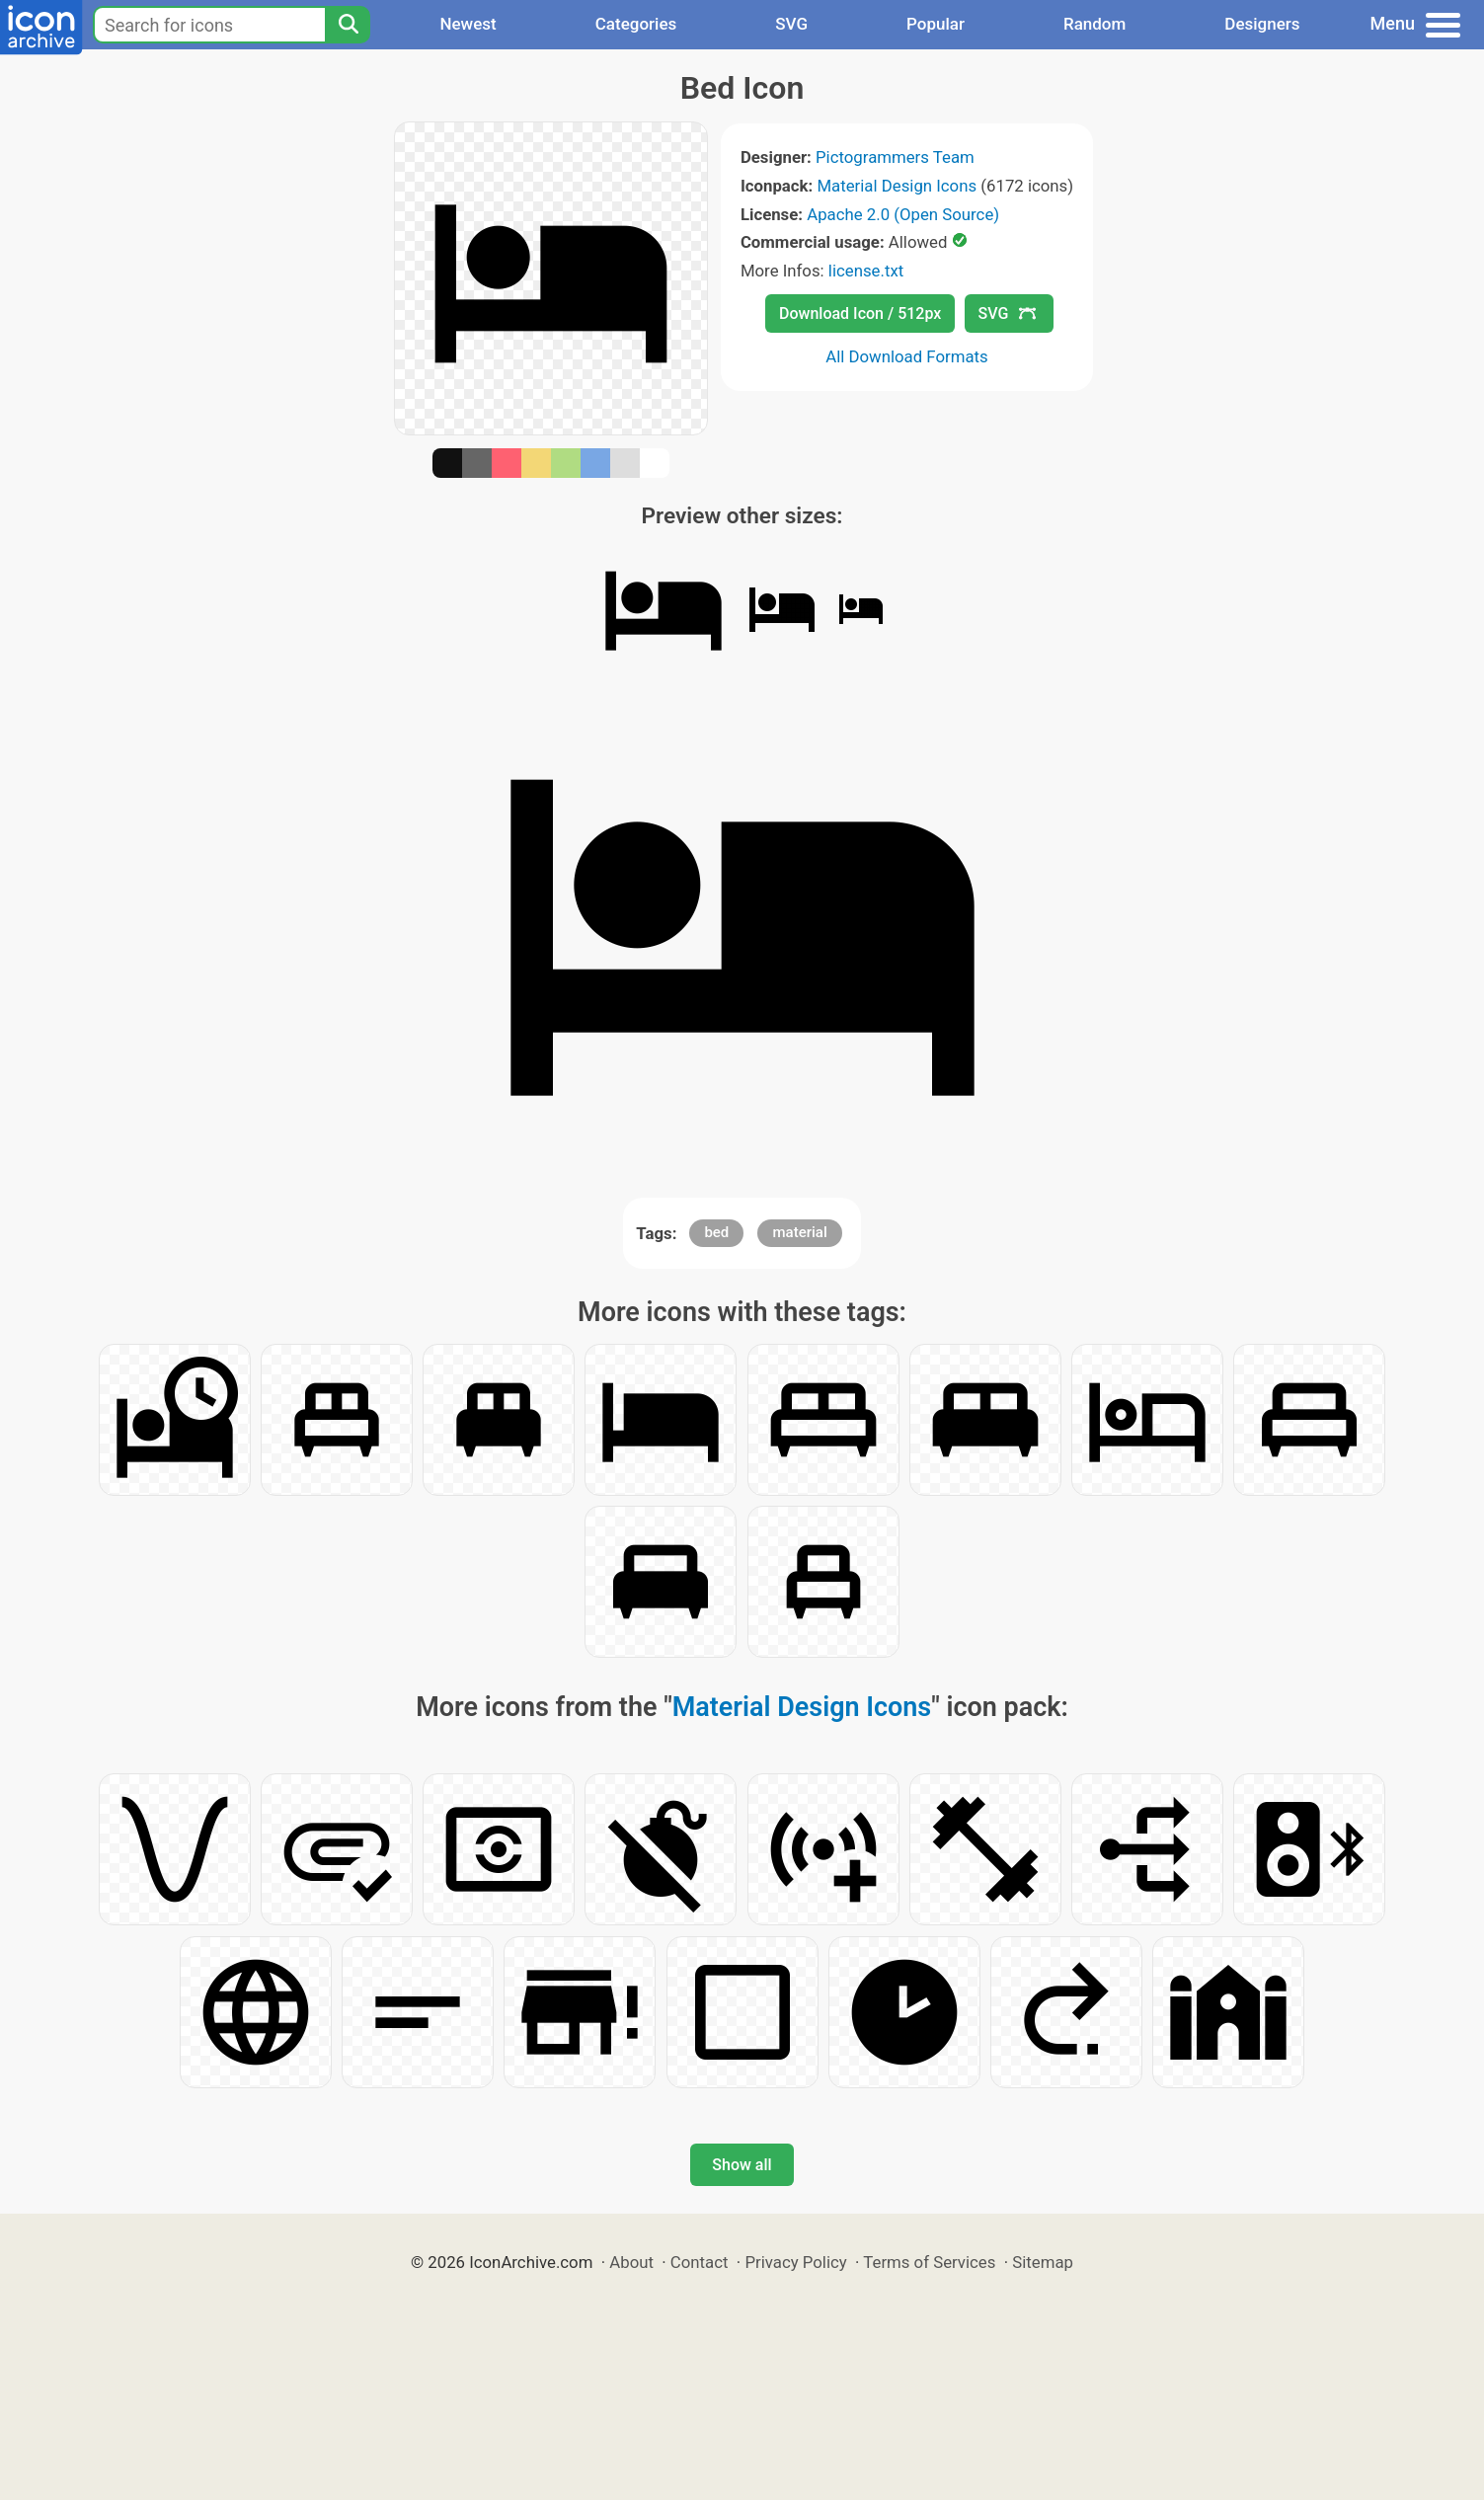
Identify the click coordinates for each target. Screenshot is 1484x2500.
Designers (1261, 24)
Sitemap (1042, 2262)
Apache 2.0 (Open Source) (903, 214)
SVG (791, 24)
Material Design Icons (896, 185)
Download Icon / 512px (860, 313)
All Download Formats (906, 356)
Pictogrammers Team (895, 157)
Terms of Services (929, 2262)
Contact (699, 2262)
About (631, 2262)
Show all (741, 2164)
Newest (467, 24)
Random (1094, 24)
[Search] (347, 24)
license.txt (865, 270)
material (799, 1232)
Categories (636, 24)
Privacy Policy (795, 2262)
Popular (935, 24)
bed (716, 1232)
